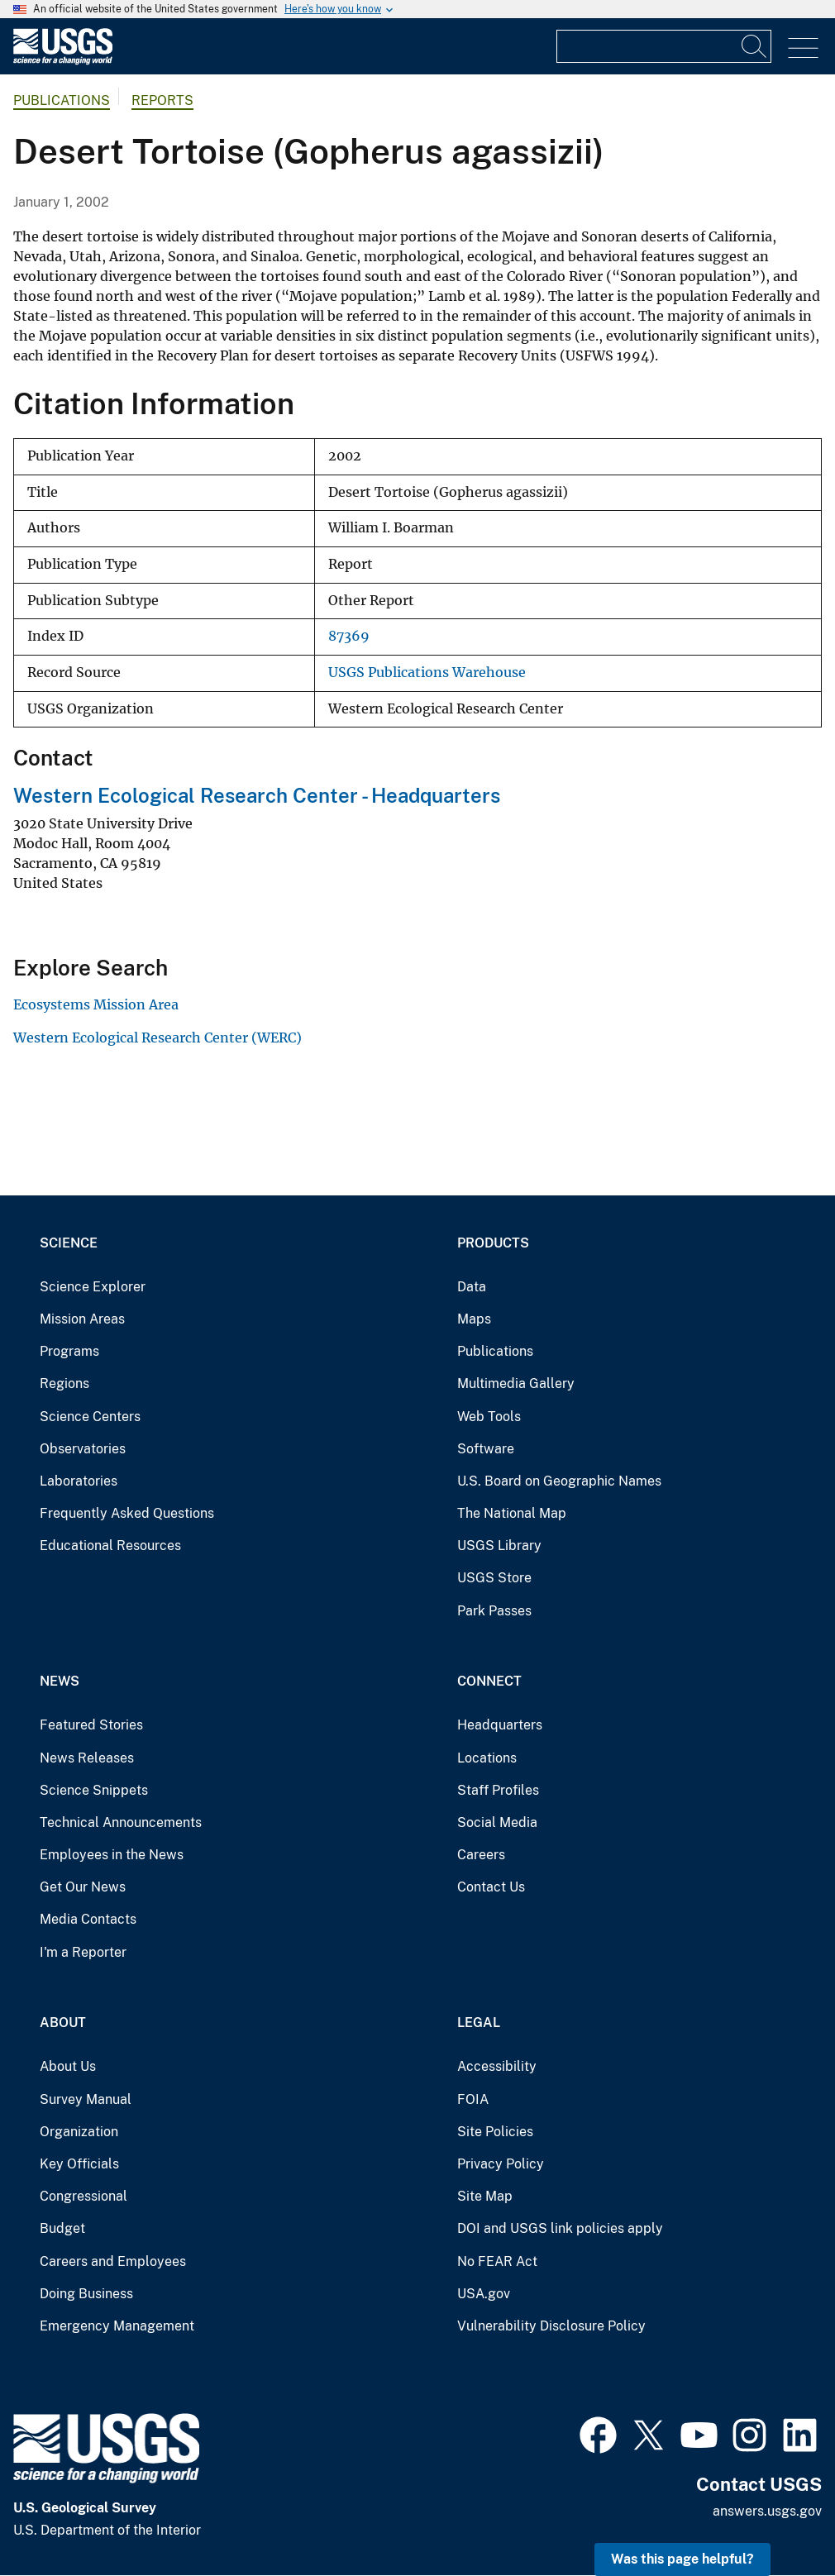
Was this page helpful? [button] (682, 2559)
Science (69, 1243)
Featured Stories (91, 1725)
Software (485, 1449)
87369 (349, 636)
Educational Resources (110, 1545)
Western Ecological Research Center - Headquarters (256, 795)
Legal (478, 2022)
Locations (487, 1758)
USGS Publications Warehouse (427, 672)
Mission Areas (82, 1319)
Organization (79, 2132)
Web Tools (489, 1416)
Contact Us (491, 1887)
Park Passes (494, 1611)
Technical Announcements (121, 1822)
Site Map (485, 2196)
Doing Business (86, 2294)
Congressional (83, 2196)
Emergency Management (117, 2326)
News (59, 1681)
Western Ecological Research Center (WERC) (157, 1037)
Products (493, 1243)
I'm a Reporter (83, 1952)
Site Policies (495, 2132)
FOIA (473, 2099)
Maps (474, 1319)
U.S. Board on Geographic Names (559, 1481)
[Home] (62, 61)
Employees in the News (112, 1855)
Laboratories (78, 1481)
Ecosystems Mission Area (96, 1004)
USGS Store (494, 1578)
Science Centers (90, 1416)
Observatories (83, 1449)
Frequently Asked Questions (127, 1513)
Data (471, 1287)
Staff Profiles (498, 1790)
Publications (61, 100)
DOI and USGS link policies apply (560, 2228)
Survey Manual (85, 2099)
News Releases (87, 1758)
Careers (481, 1855)
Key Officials (79, 2164)
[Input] (663, 46)
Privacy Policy (500, 2164)
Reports (162, 100)
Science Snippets (94, 1790)
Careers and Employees (113, 2261)
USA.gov (483, 2294)
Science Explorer (93, 1287)
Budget (62, 2228)
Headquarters (499, 1725)
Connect (489, 1681)
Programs (69, 1351)
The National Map (511, 1513)
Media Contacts (88, 1919)
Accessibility (497, 2066)
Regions (64, 1383)
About (63, 2022)
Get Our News (83, 1887)
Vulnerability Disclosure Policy (551, 2326)
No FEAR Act (497, 2261)
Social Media (497, 1822)
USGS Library (499, 1545)
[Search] (754, 46)
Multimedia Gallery (516, 1383)
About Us (68, 2066)
